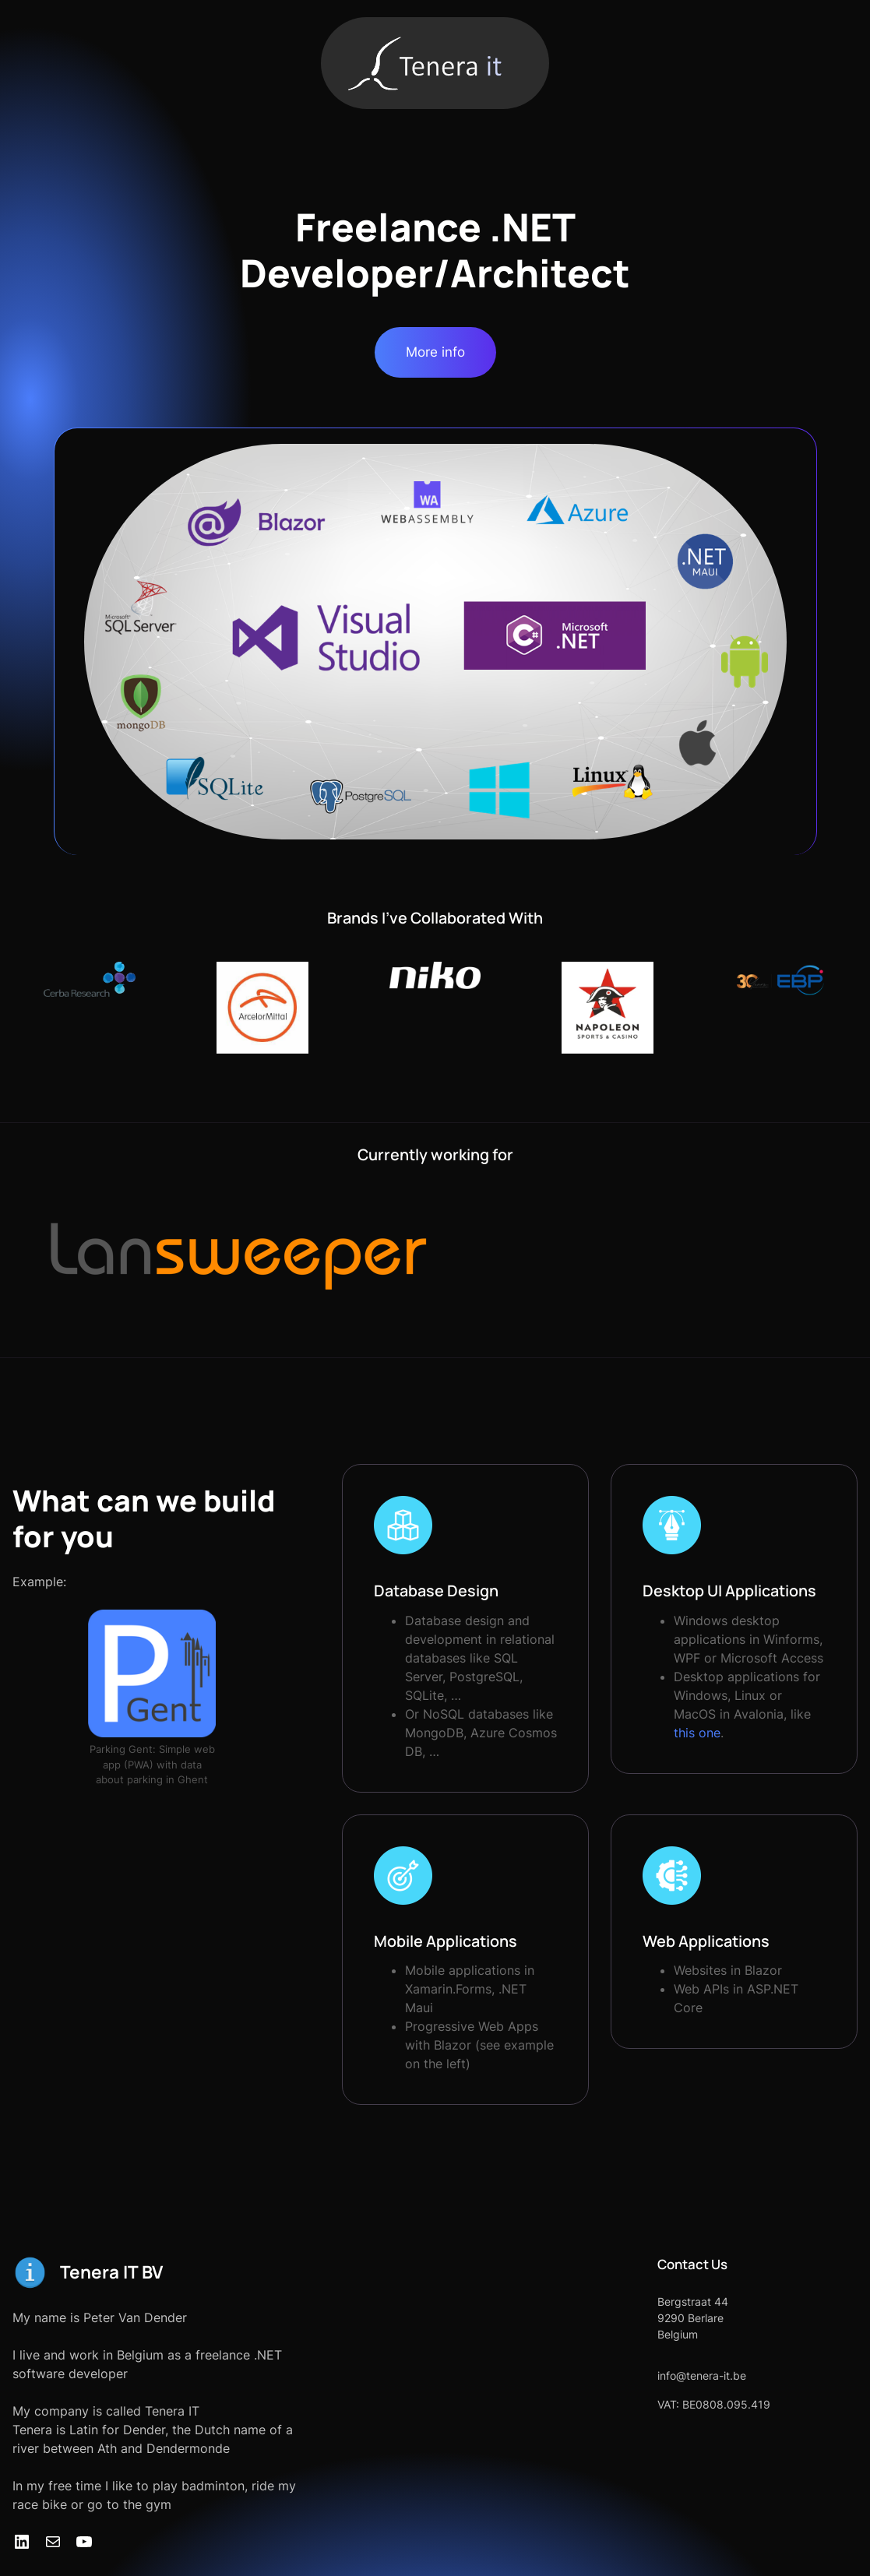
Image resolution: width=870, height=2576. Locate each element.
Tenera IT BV (112, 2234)
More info (435, 352)
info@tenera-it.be (683, 2338)
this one (785, 1714)
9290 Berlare (672, 2280)
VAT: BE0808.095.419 (695, 2367)
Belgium (659, 2296)
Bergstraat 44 (674, 2264)
